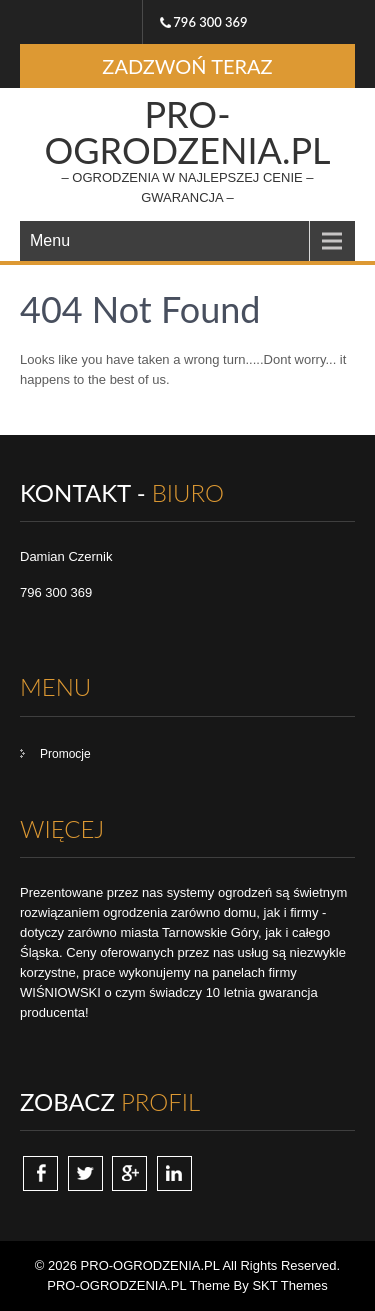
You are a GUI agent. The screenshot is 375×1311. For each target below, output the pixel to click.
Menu (50, 240)
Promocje (65, 754)
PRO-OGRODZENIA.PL (187, 132)
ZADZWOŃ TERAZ (187, 66)
